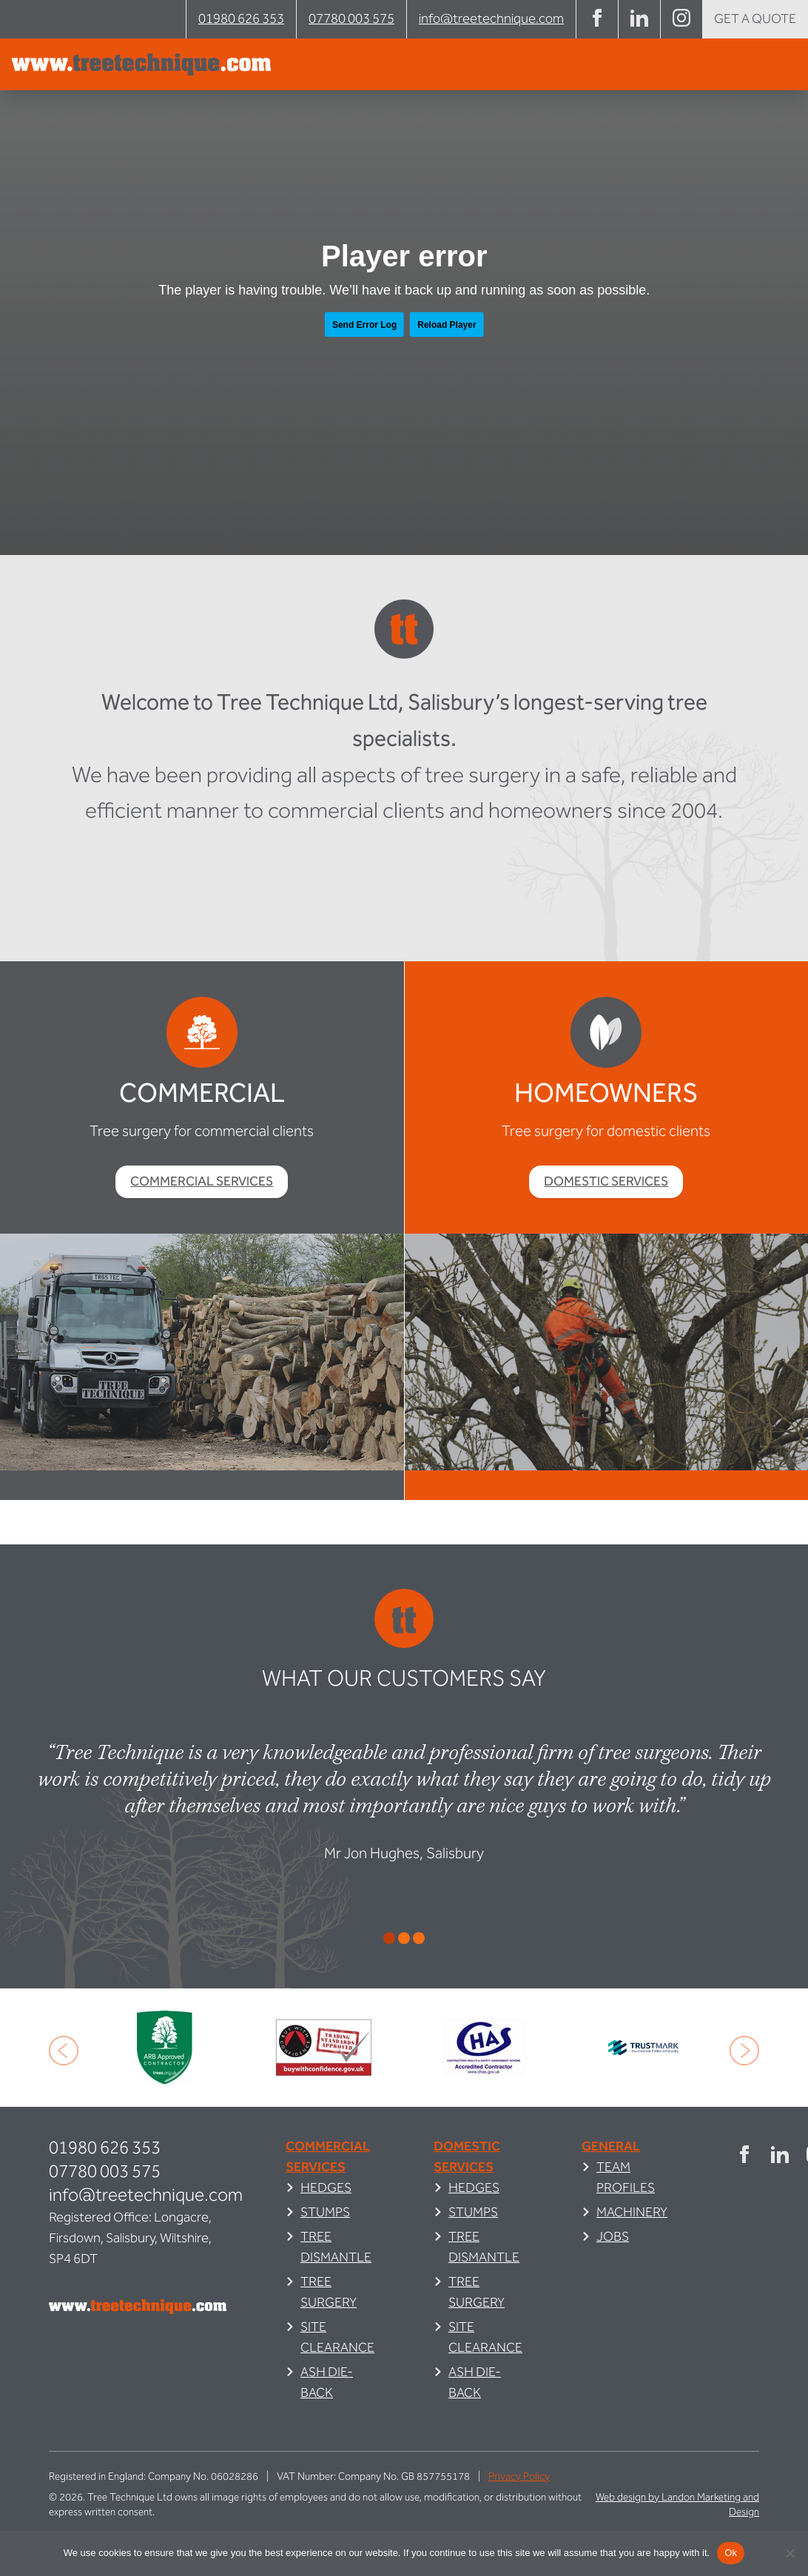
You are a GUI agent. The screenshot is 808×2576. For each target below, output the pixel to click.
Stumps (325, 2212)
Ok (730, 2552)
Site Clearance (337, 2337)
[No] (789, 2553)
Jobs (612, 2236)
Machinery (631, 2212)
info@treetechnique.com (491, 19)
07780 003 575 (351, 19)
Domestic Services (606, 1181)
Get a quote (755, 19)
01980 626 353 (241, 19)
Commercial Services (201, 1181)
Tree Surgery (328, 2292)
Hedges (325, 2188)
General (611, 2146)
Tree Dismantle (335, 2247)
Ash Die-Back (326, 2382)
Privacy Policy (519, 2477)
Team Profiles (625, 2177)
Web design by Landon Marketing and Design (677, 2505)
